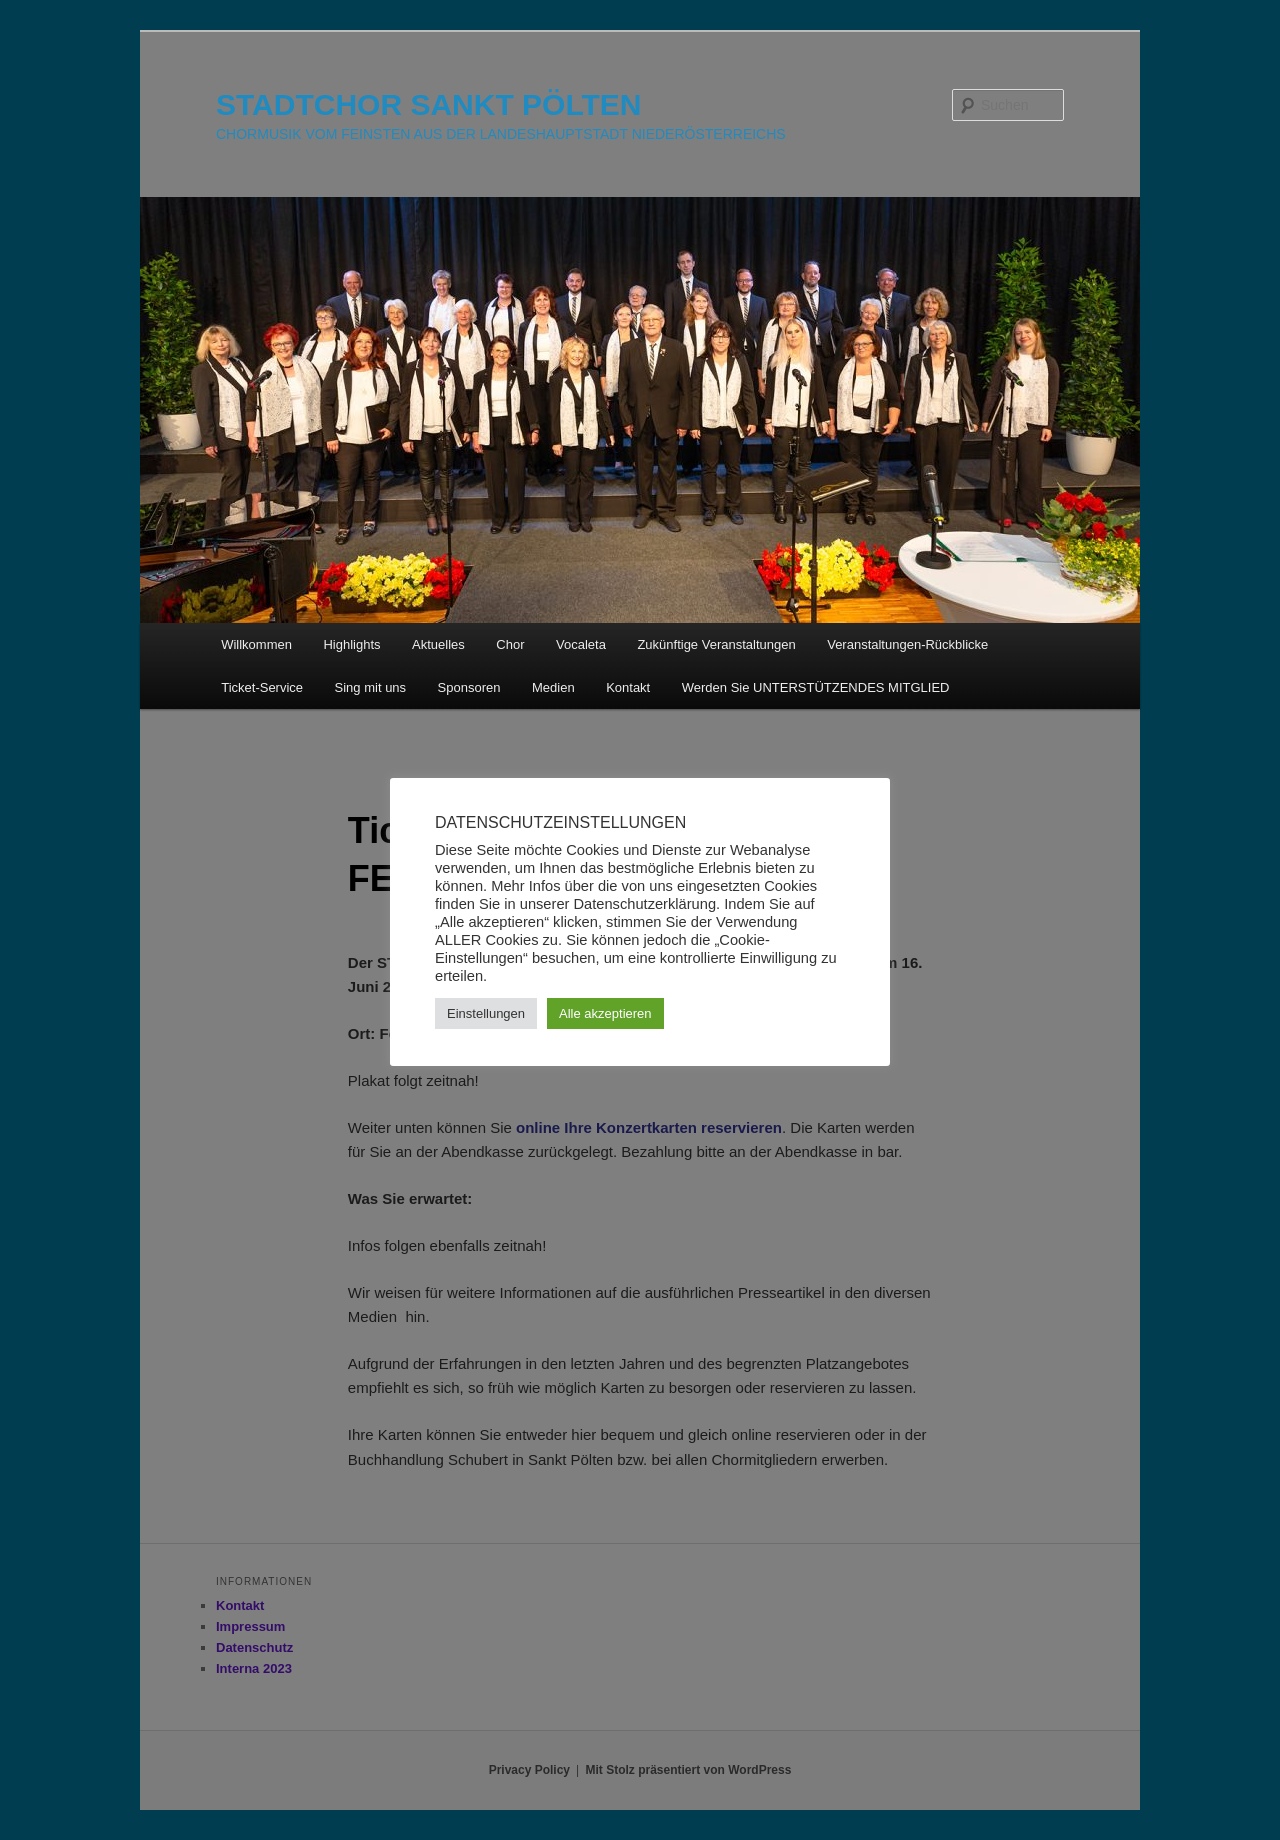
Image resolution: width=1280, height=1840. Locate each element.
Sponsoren (469, 687)
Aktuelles (438, 644)
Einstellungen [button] (486, 1013)
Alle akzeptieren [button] (605, 1013)
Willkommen (256, 644)
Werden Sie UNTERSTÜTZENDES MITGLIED (816, 687)
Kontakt (628, 687)
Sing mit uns (371, 687)
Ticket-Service (262, 687)
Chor (510, 644)
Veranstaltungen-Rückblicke (907, 644)
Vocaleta (581, 644)
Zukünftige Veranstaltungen (716, 644)
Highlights (351, 644)
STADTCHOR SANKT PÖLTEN (429, 104)
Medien (553, 687)
